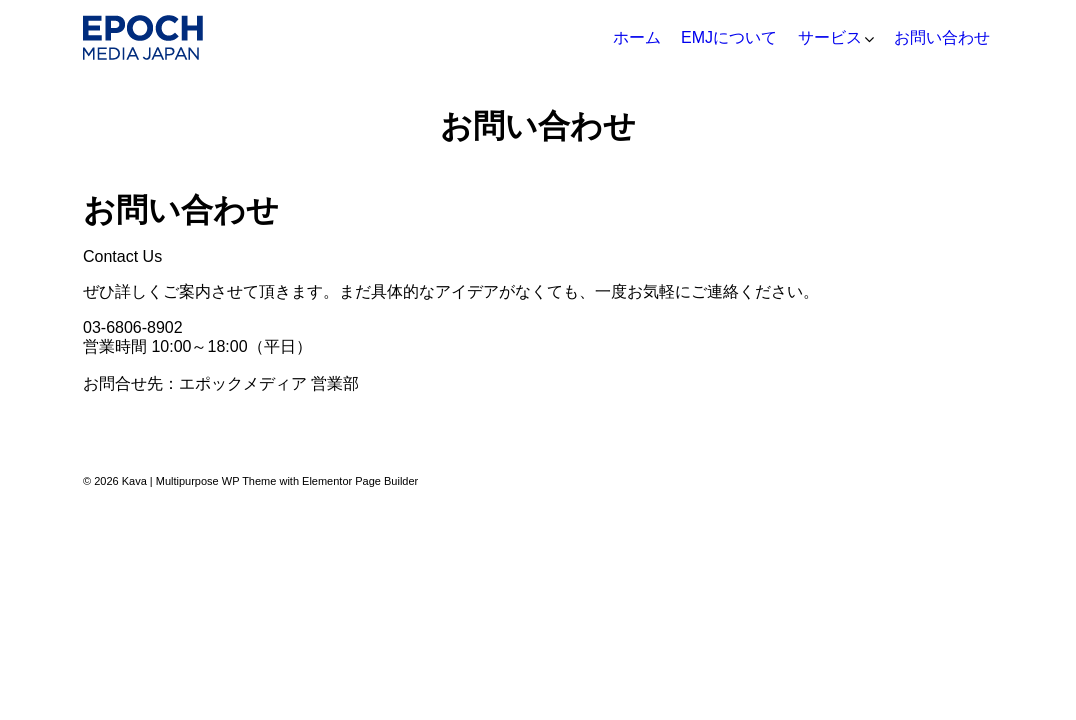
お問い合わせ (942, 37)
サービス (830, 37)
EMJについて (729, 37)
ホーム (637, 37)
